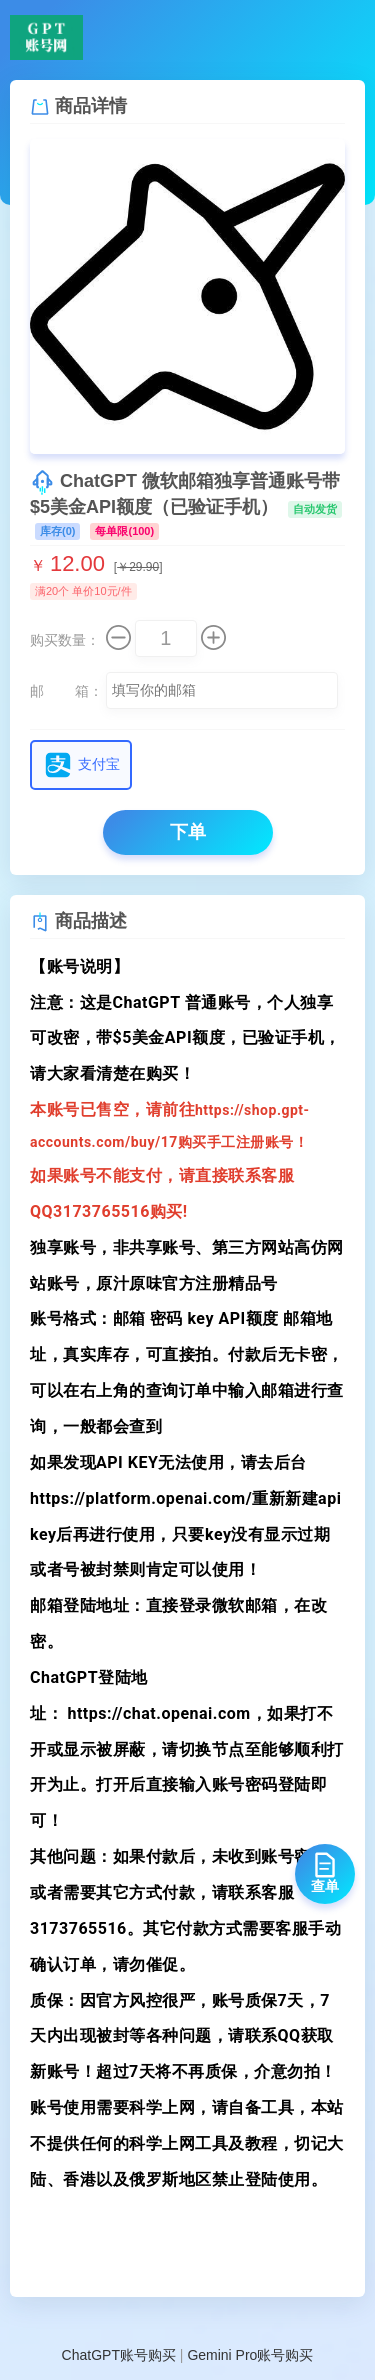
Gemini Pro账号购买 (250, 2355)
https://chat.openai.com (158, 1713)
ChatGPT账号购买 (119, 2355)
